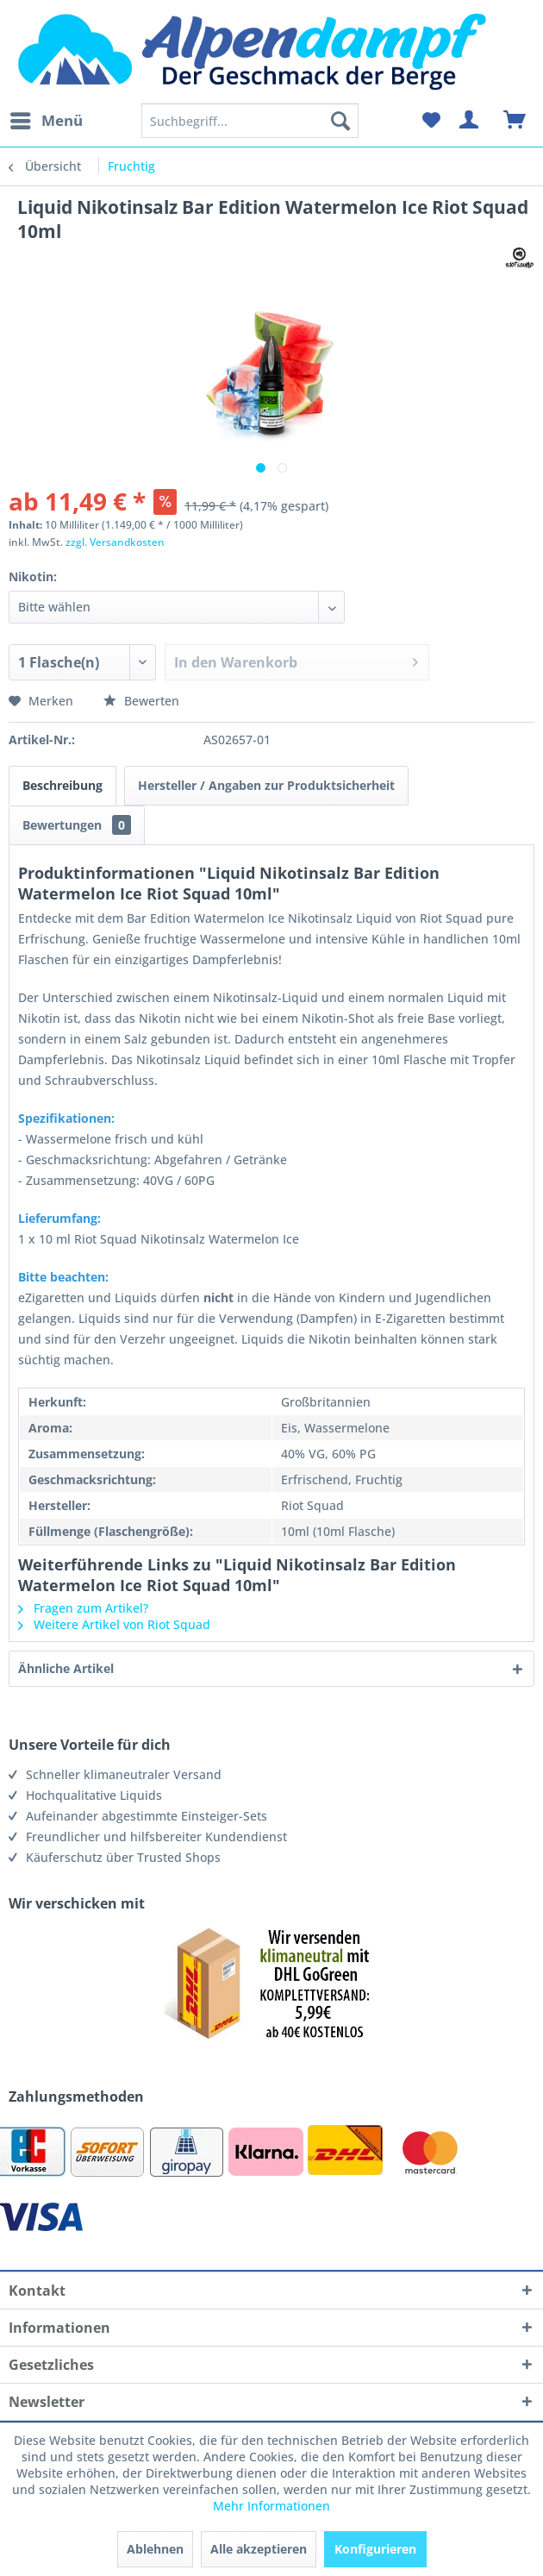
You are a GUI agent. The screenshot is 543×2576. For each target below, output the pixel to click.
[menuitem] (45, 120)
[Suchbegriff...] (250, 120)
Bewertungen (76, 825)
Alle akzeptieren (258, 2549)
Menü (46, 118)
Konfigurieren (375, 2549)
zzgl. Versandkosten (115, 542)
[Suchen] (340, 120)
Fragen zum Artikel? (83, 1608)
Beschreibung (62, 785)
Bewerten (141, 701)
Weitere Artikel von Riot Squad (114, 1624)
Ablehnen (155, 2549)
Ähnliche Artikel (66, 1668)
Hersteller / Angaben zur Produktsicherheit (266, 785)
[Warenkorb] (515, 120)
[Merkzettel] (431, 120)
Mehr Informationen (271, 2506)
